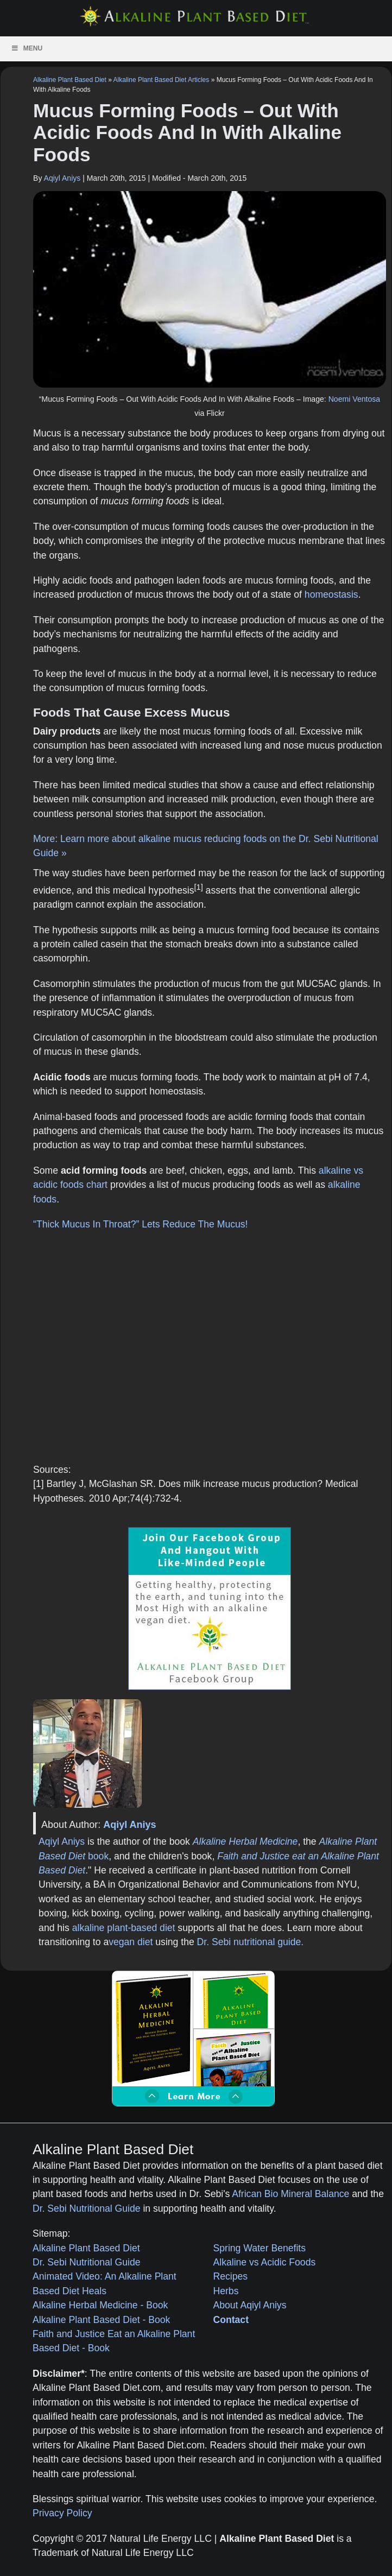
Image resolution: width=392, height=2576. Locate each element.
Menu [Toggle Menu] (26, 48)
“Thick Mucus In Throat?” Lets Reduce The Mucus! (140, 1224)
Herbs (226, 2291)
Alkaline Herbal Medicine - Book (100, 2305)
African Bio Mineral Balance (290, 2193)
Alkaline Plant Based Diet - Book (101, 2319)
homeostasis (331, 594)
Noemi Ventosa (354, 399)
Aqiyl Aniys (62, 178)
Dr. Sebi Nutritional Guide (87, 2208)
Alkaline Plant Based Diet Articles (161, 80)
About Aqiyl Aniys (250, 2305)
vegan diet (131, 1941)
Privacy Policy (62, 2513)
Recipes (230, 2276)
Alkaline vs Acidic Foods (264, 2262)
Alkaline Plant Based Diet (69, 80)
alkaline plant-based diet (123, 1927)
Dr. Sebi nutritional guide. (250, 1941)
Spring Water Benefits (259, 2248)
